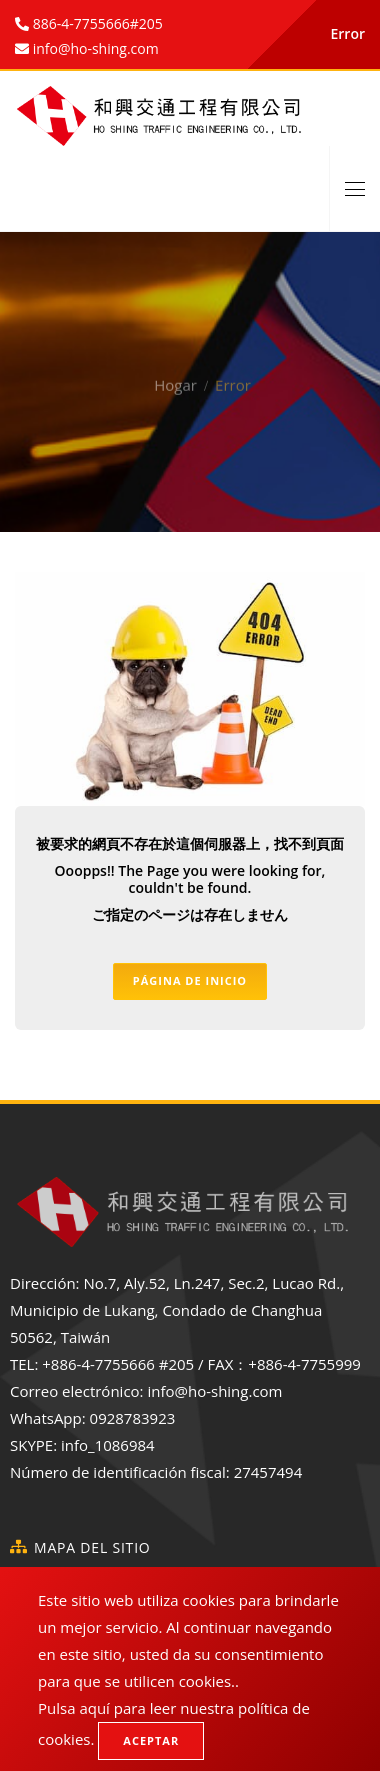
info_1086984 (108, 1445)
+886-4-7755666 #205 (118, 1364)
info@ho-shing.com (214, 1391)
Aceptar (151, 1740)
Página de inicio (190, 980)
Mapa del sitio (92, 1547)
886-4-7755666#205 (96, 23)
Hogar (175, 370)
